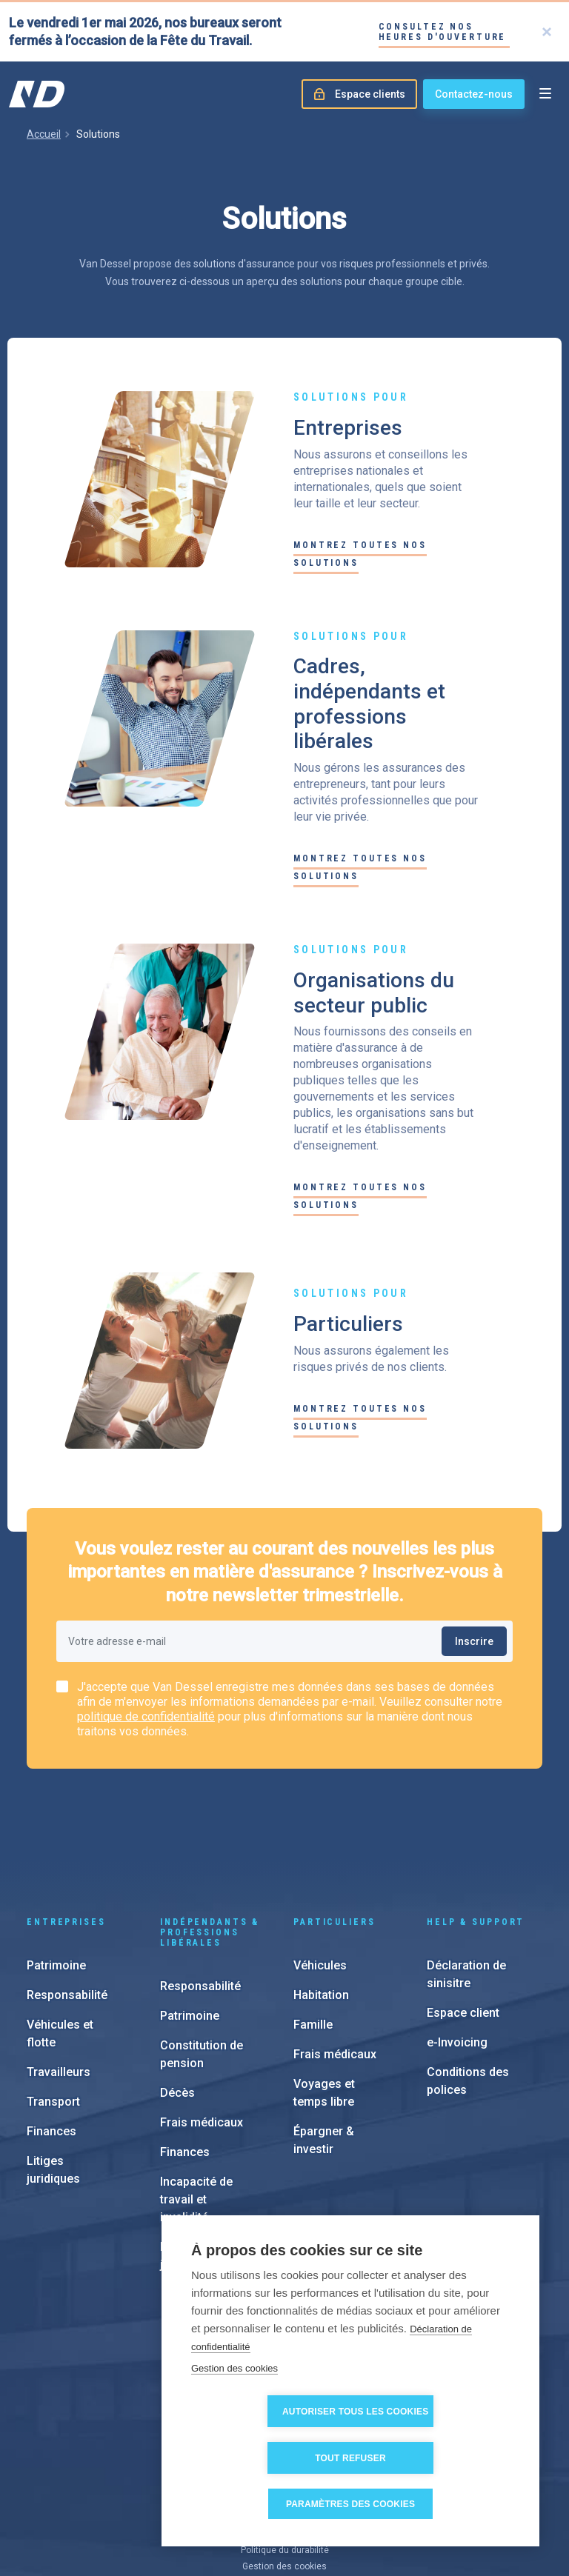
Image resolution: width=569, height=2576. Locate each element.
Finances (51, 2042)
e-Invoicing (457, 1953)
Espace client (463, 1924)
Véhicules (320, 1876)
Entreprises (66, 1833)
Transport (53, 2013)
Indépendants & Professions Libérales (209, 1843)
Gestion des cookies (234, 2414)
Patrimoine (56, 1876)
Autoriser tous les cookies (272, 2458)
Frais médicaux (201, 2033)
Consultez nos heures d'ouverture (443, 31)
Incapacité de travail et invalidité (196, 2110)
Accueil (44, 134)
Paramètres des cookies (355, 2504)
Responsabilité (67, 1906)
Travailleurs (58, 1983)
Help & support (476, 1833)
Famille (313, 1936)
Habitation (321, 1906)
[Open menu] (545, 94)
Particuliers (334, 1833)
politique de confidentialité (146, 1716)
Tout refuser (435, 2458)
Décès (177, 2004)
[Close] (546, 32)
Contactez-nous (474, 94)
